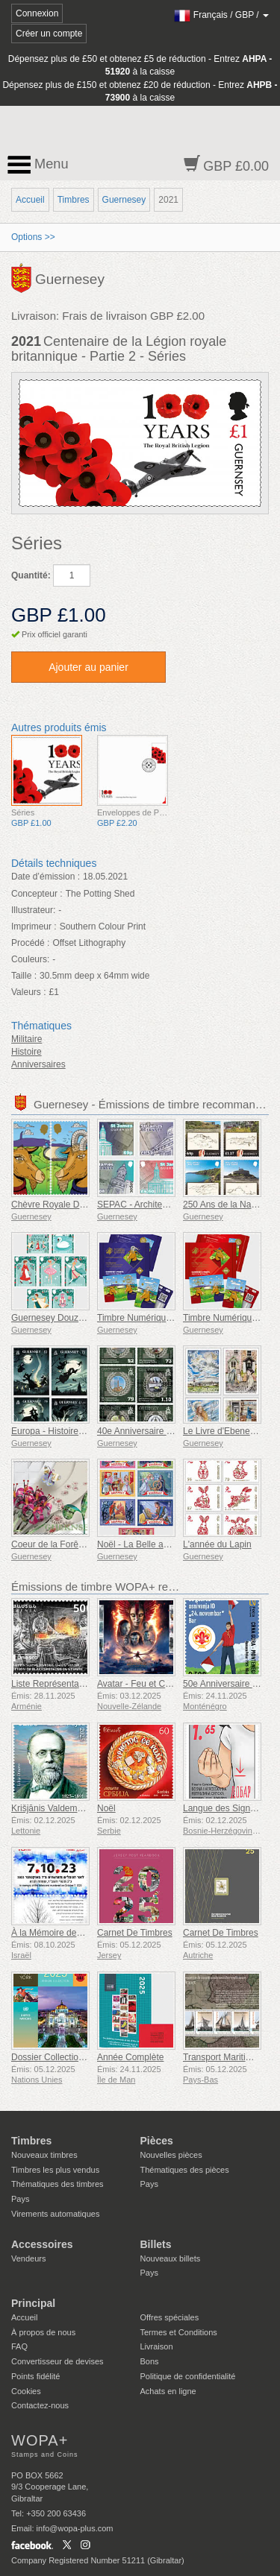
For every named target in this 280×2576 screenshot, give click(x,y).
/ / (221, 15)
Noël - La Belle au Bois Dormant (161, 1544)
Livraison (156, 2346)
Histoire (26, 1051)
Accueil (30, 200)
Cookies (26, 2391)
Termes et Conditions (178, 2332)
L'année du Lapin (217, 1544)
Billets (156, 2244)
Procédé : (30, 943)
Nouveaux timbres (44, 2154)
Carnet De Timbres (134, 1933)
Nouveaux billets (170, 2258)
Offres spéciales (169, 2317)
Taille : (24, 975)
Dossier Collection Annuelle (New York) (89, 2057)
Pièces (156, 2141)
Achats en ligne (168, 2391)
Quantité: (31, 575)
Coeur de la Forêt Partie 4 (62, 1544)
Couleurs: (30, 959)
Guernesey (124, 200)
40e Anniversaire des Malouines (160, 1431)
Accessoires (42, 2244)
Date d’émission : (45, 876)
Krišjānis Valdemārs (50, 1808)
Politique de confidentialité (188, 2376)
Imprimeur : (34, 926)
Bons (149, 2361)
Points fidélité (35, 2376)
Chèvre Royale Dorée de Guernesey (83, 1204)
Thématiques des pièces (184, 2169)
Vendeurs (28, 2258)
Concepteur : (37, 893)
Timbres (73, 200)
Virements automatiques (55, 2213)
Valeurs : (28, 992)
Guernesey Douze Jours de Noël (76, 1318)
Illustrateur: (33, 910)
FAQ (19, 2346)
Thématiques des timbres (57, 2183)
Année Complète (130, 2057)
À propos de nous (43, 2332)
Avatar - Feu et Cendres (145, 1684)
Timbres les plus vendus (55, 2169)
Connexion (37, 13)
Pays (20, 2198)
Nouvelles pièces (171, 2154)
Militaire (26, 1039)
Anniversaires (38, 1064)
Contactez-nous (40, 2405)
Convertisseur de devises (57, 2361)
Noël (106, 1808)
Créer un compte (49, 33)
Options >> (33, 237)
